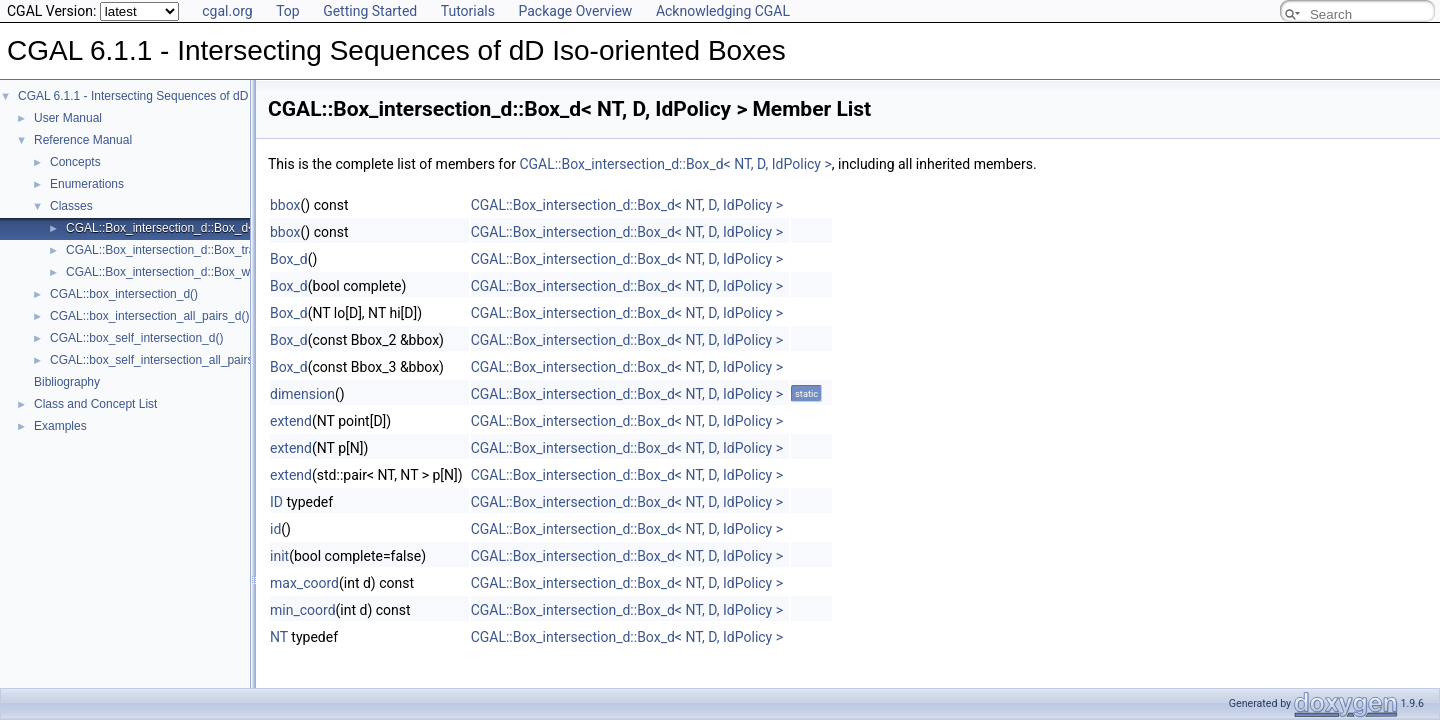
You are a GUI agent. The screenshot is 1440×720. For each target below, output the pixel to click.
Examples (60, 426)
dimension (302, 394)
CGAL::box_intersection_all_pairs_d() (149, 316)
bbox (285, 205)
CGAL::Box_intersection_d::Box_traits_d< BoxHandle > (213, 250)
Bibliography (67, 382)
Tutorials (468, 11)
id (275, 529)
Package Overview (575, 11)
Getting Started (370, 11)
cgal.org (227, 11)
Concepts (75, 162)
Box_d (289, 259)
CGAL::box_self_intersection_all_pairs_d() (162, 360)
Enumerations (87, 184)
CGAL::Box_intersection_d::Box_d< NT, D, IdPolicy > (206, 228)
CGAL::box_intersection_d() (124, 294)
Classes (71, 206)
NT (279, 637)
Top (288, 11)
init (279, 556)
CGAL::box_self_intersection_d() (136, 338)
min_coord (303, 610)
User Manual (68, 118)
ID (276, 502)
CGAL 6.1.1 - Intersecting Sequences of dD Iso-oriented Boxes (185, 96)
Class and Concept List (95, 404)
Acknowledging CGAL (723, 11)
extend (291, 421)
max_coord (304, 583)
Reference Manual (83, 140)
